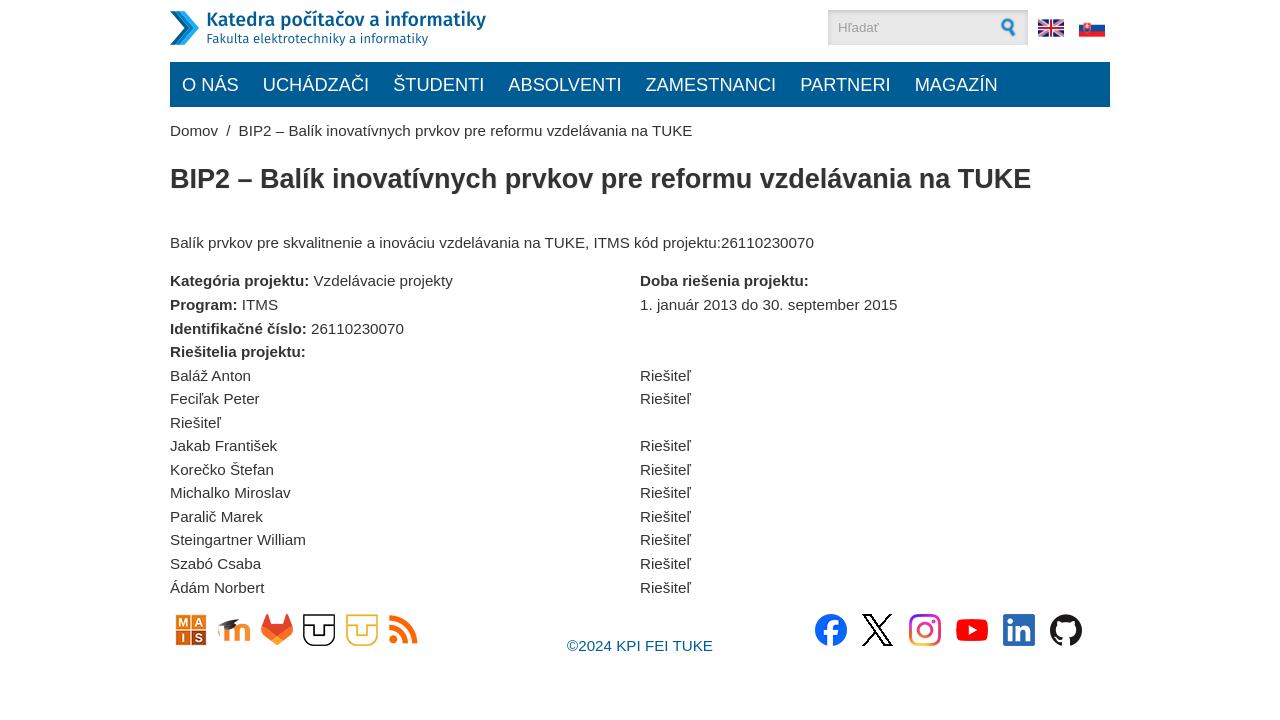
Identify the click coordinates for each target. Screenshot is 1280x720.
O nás (210, 84)
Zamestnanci (710, 84)
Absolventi (564, 84)
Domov (194, 130)
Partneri (845, 84)
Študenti (438, 84)
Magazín (956, 84)
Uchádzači (316, 84)
